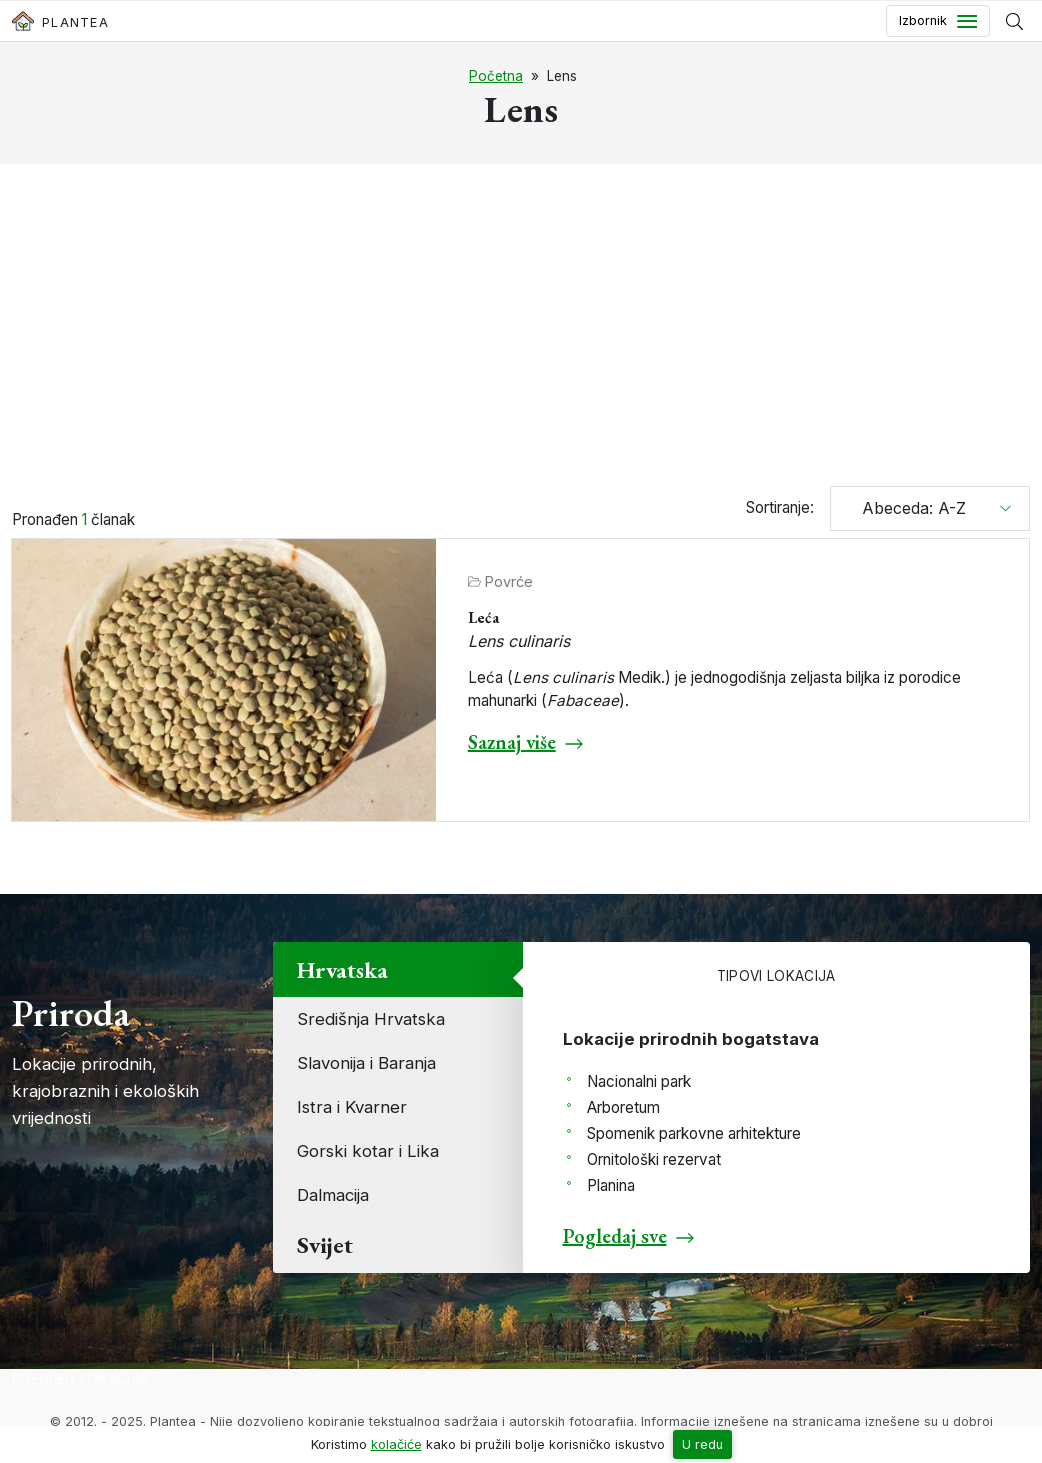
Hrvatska (342, 969)
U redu (702, 1444)
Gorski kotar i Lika (368, 1151)
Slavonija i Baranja (366, 1063)
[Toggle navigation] (938, 21)
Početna (496, 76)
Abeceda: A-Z (906, 508)
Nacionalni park (639, 1081)
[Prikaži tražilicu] (1014, 21)
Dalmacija (333, 1195)
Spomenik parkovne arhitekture (694, 1133)
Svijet (325, 1244)
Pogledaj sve (615, 1236)
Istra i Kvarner (352, 1107)
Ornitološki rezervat (654, 1159)
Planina (611, 1185)
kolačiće (396, 1444)
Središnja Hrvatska (371, 1019)
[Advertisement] (521, 328)
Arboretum (623, 1107)
